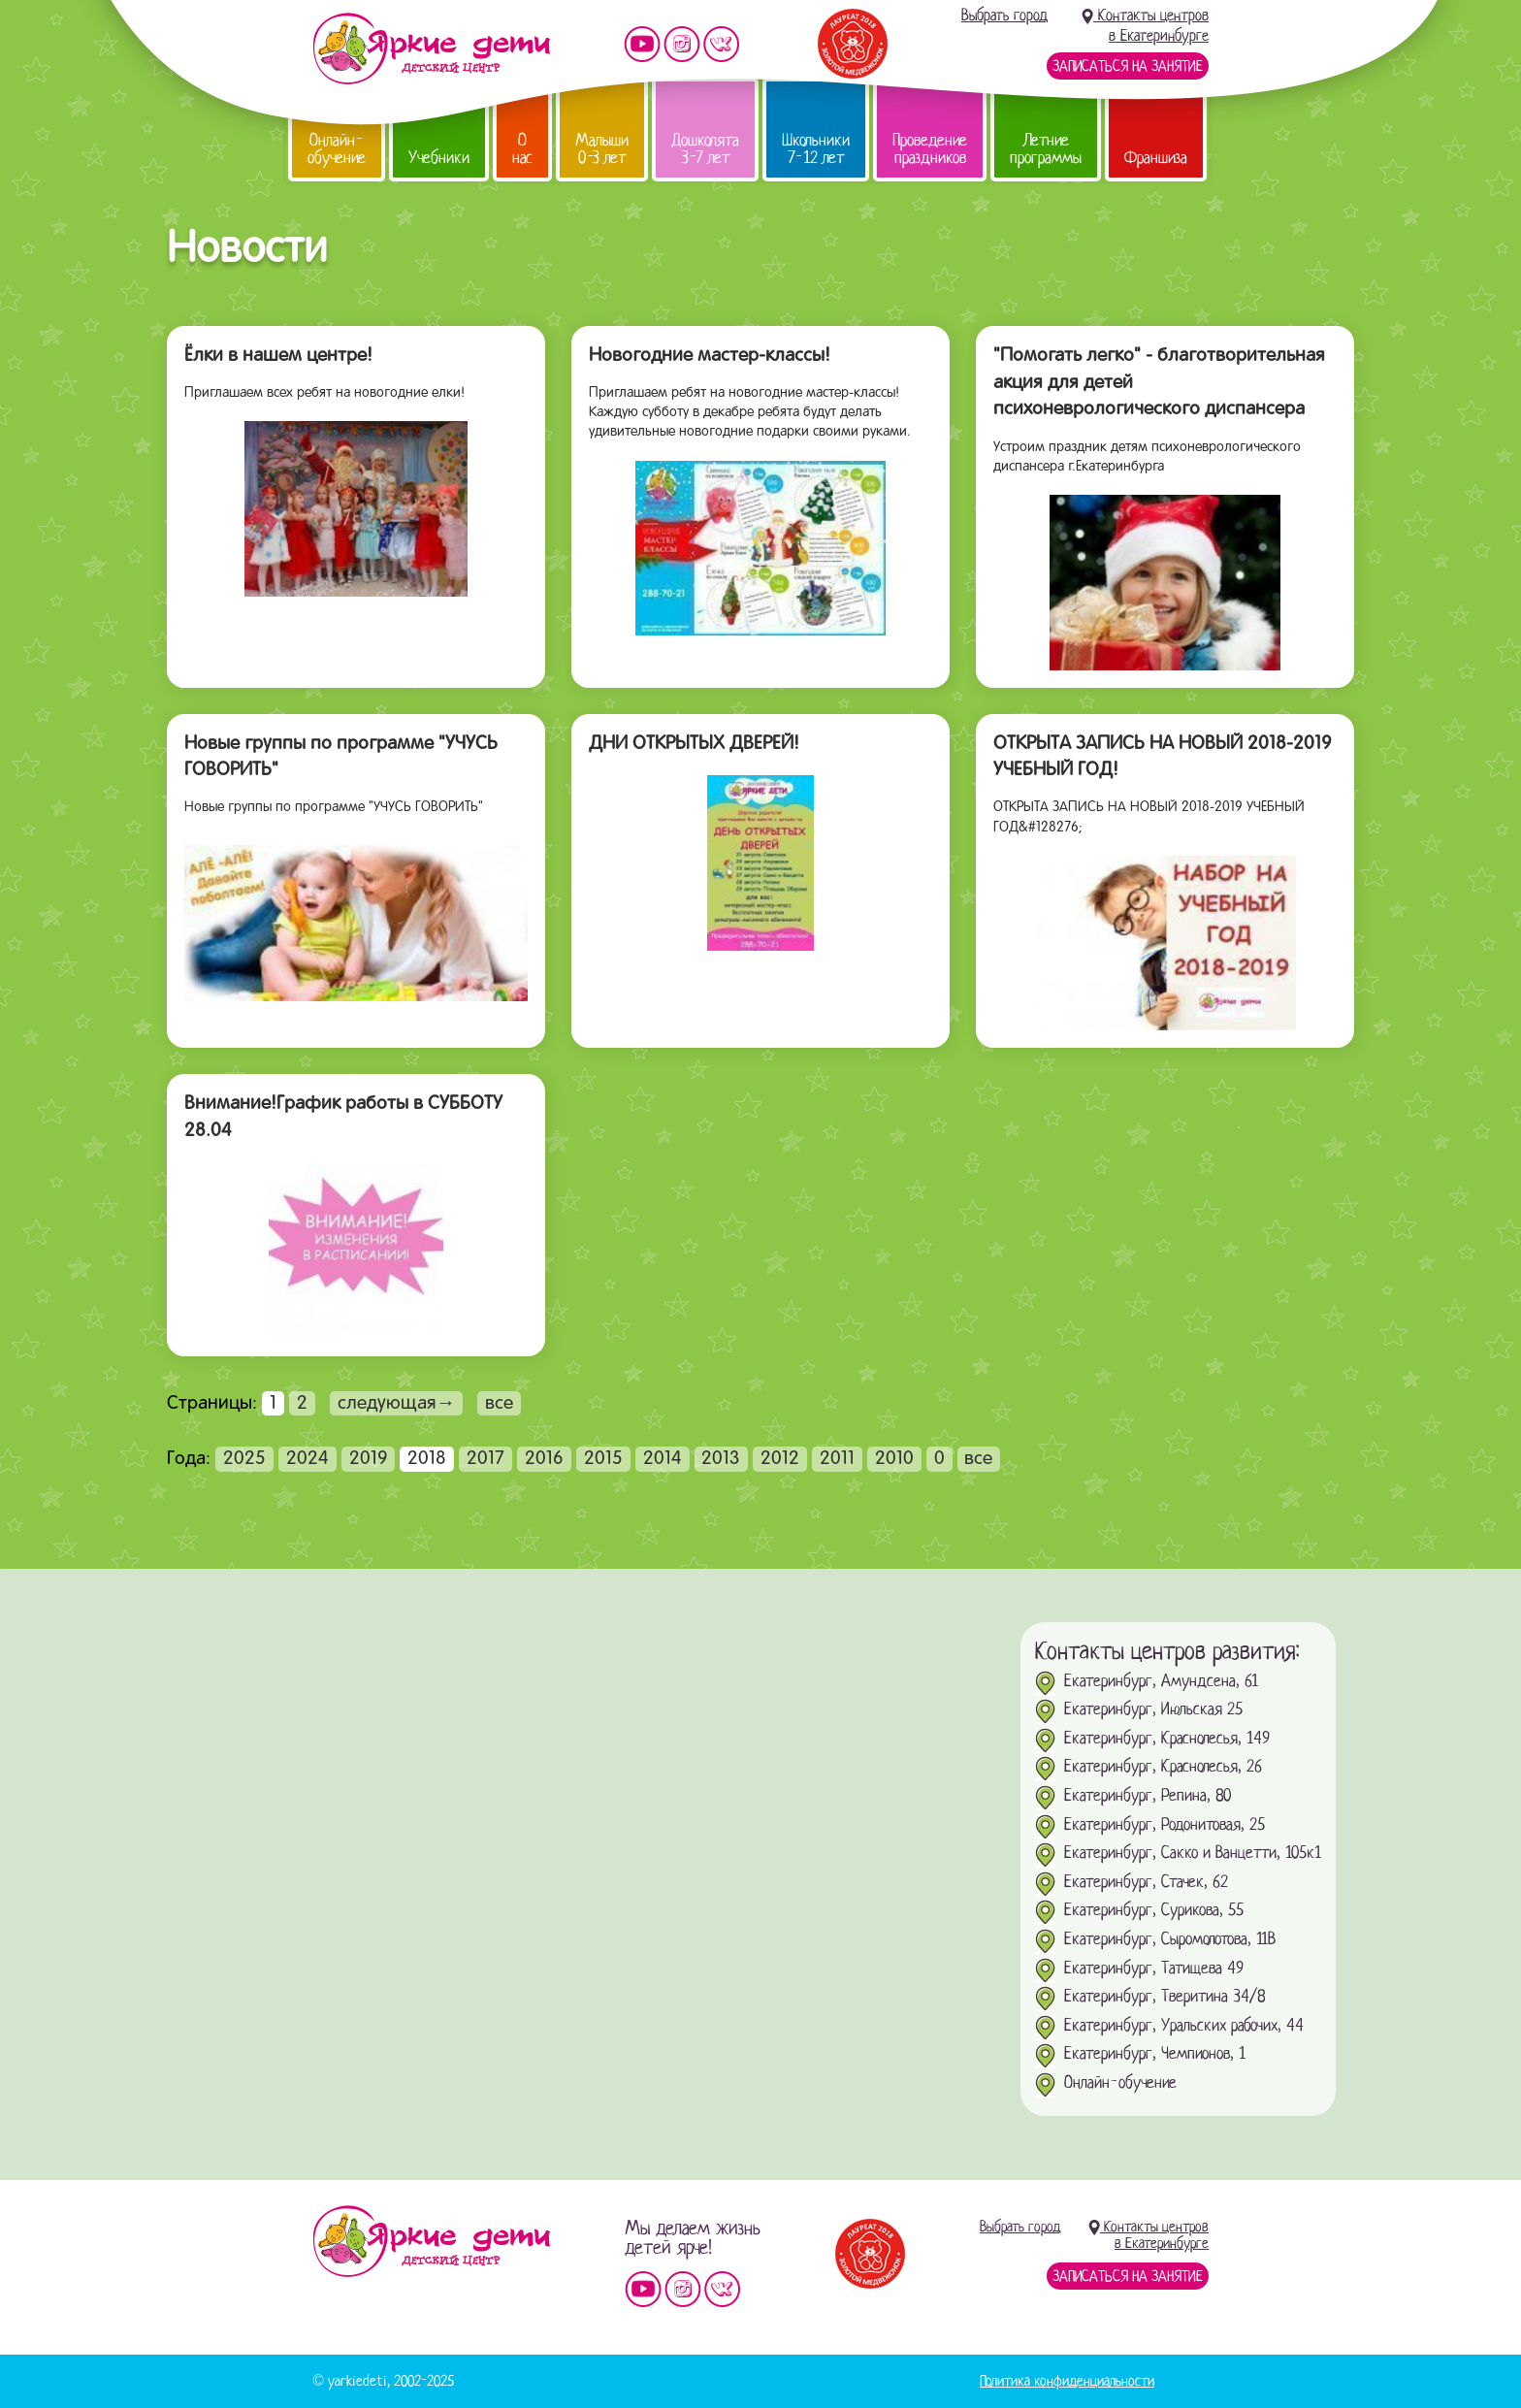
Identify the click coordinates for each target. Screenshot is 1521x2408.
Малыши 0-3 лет (602, 149)
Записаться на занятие (1127, 66)
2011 (837, 1459)
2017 (485, 1459)
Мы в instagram (681, 44)
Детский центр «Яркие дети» (431, 2241)
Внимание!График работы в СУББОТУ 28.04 (343, 1117)
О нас (522, 149)
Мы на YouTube (642, 44)
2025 (244, 1459)
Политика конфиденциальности (1067, 2381)
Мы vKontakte (721, 44)
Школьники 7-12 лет (816, 149)
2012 (779, 1459)
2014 (662, 1459)
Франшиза (1155, 157)
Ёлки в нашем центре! (278, 356)
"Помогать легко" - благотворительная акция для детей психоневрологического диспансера (1159, 382)
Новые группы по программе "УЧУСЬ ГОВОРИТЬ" (341, 757)
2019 (368, 1459)
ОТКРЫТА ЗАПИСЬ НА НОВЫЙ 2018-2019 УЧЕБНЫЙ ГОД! (1162, 757)
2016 (544, 1459)
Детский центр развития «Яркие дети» (431, 48)
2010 (894, 1459)
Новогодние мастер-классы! (709, 356)
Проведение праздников (929, 149)
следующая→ (397, 1404)
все (499, 1404)
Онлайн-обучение (336, 149)
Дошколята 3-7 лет (705, 149)
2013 (720, 1459)
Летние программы (1046, 149)
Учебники (438, 157)
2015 (603, 1459)
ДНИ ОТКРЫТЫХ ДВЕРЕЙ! (694, 744)
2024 (307, 1459)
